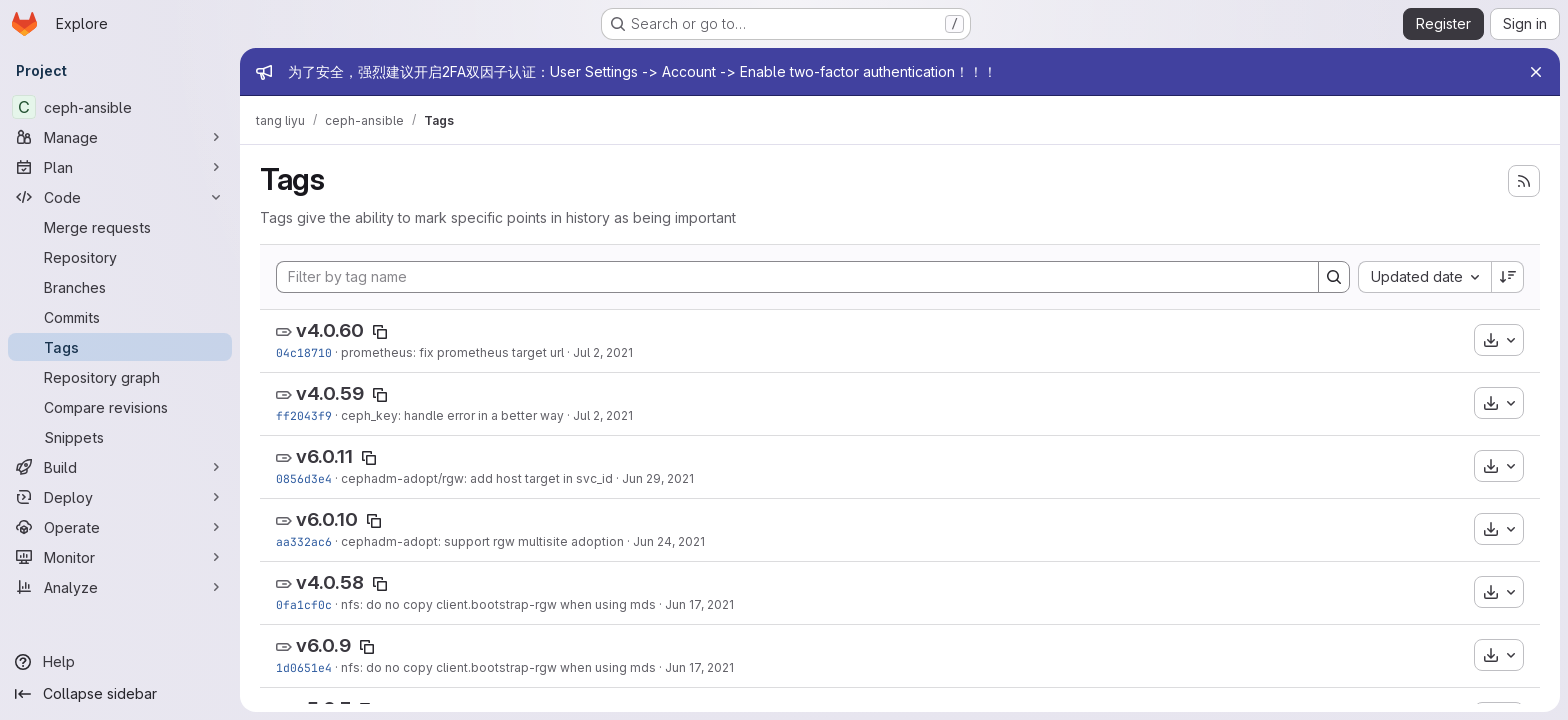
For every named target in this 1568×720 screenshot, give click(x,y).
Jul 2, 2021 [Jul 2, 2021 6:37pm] (603, 352)
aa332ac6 (304, 541)
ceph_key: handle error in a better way (452, 415)
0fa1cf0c (304, 604)
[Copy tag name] (380, 332)
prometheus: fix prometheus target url (452, 352)
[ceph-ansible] (120, 107)
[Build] (120, 467)
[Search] (1334, 277)
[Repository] (120, 257)
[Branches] (120, 287)
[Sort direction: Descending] (1508, 277)
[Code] (120, 197)
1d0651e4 (304, 667)
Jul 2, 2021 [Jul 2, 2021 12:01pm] (603, 415)
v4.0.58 (330, 582)
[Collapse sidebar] (120, 694)
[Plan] (120, 167)
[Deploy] (120, 497)
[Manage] (120, 137)
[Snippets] (120, 437)
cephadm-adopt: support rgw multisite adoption (482, 541)
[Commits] (120, 317)
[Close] (1536, 72)
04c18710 (304, 352)
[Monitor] (120, 557)
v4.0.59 (330, 393)
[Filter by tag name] (797, 277)
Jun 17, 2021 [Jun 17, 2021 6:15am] (699, 604)
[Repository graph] (120, 377)
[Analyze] (120, 587)
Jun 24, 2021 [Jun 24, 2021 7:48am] (669, 541)
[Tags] (120, 347)
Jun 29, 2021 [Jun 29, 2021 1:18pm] (658, 478)
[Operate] (120, 527)
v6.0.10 (327, 519)
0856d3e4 (304, 478)
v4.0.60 (330, 330)
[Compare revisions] (120, 407)
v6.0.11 (324, 456)
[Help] (120, 662)
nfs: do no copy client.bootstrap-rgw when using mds (498, 604)
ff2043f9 (304, 415)
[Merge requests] (120, 227)
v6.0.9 (323, 645)
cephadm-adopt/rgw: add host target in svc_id (477, 478)
